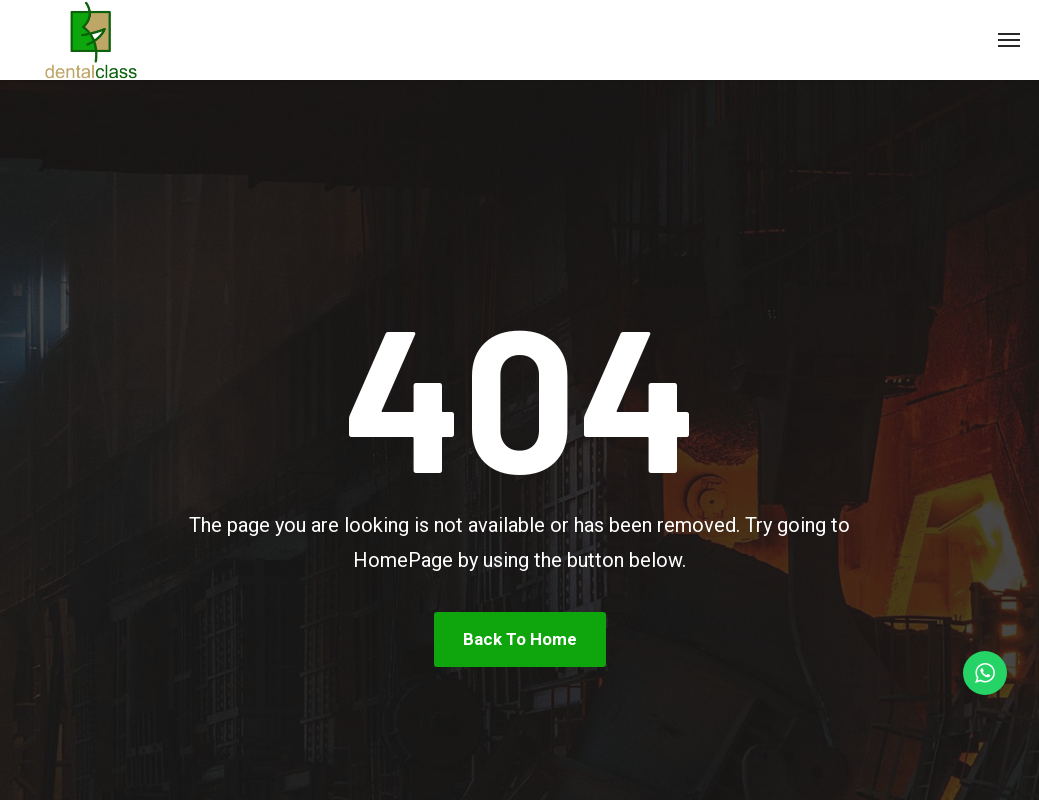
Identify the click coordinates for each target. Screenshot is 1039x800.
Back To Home (520, 639)
